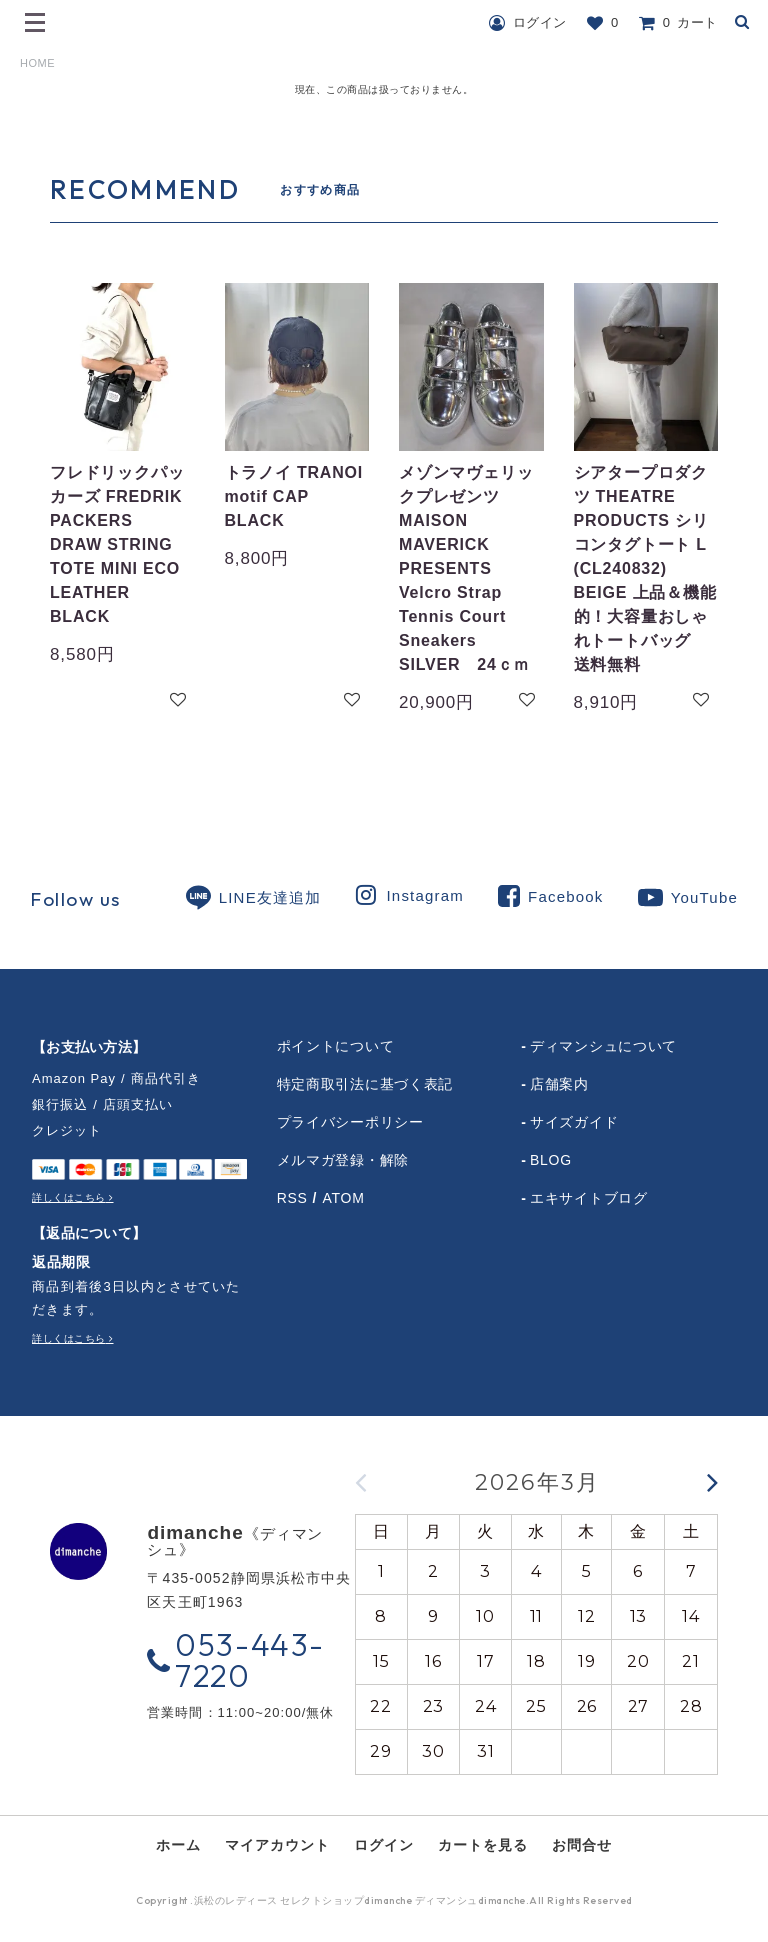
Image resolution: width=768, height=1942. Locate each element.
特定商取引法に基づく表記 (365, 1084)
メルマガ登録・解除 (343, 1160)
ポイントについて (336, 1046)
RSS (292, 1198)
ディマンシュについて (603, 1046)
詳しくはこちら (69, 1197)
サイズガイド (574, 1122)
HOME (37, 63)
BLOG (551, 1160)
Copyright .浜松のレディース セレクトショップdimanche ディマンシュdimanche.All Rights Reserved (384, 1903)
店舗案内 (559, 1084)
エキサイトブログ (589, 1198)
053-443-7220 (235, 1660)
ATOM (344, 1198)
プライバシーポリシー (350, 1122)
